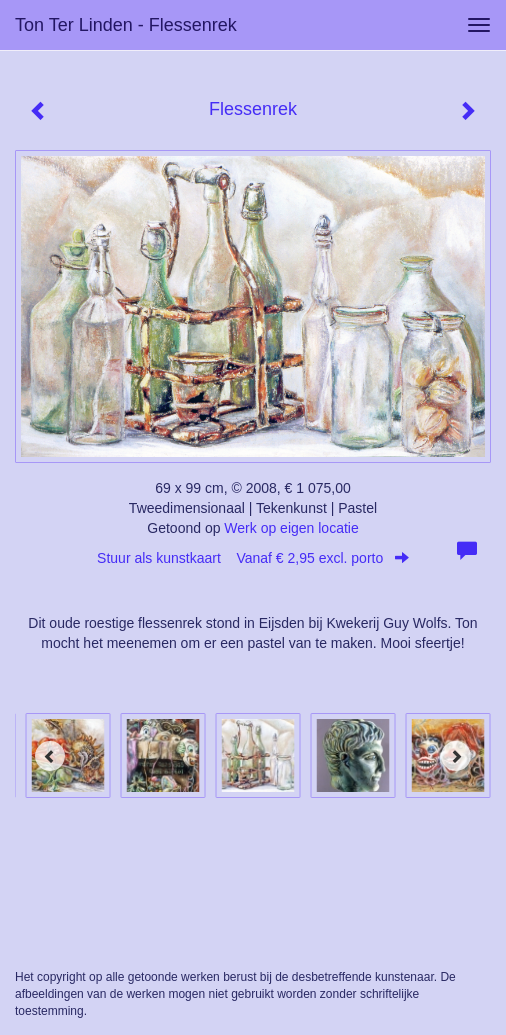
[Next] (456, 756)
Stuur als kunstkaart (253, 558)
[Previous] (50, 756)
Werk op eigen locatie (291, 528)
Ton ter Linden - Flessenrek (126, 25)
